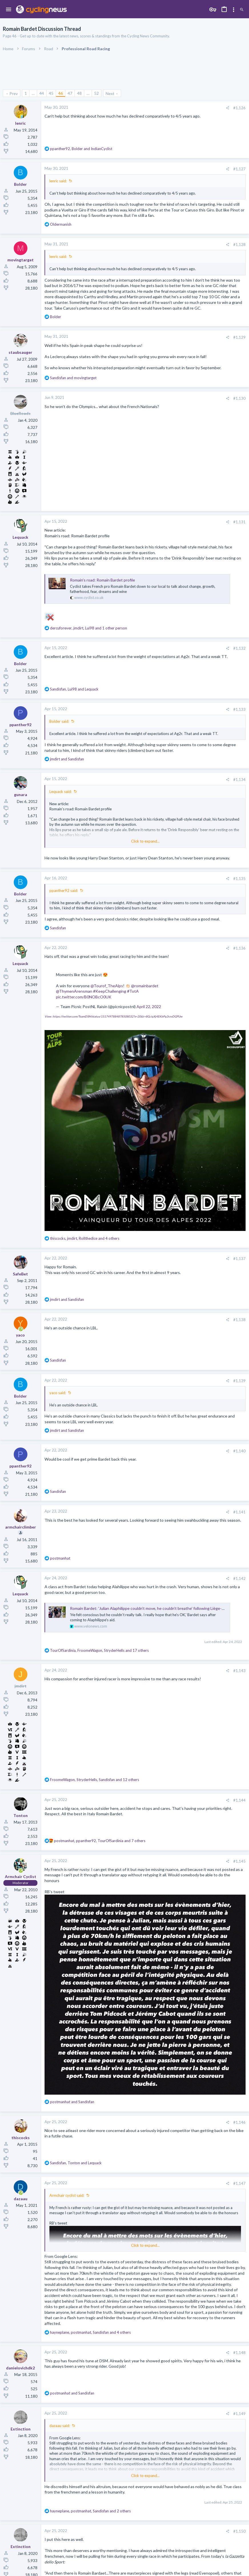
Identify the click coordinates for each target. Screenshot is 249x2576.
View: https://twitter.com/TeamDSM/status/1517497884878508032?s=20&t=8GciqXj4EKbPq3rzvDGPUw (113, 1016)
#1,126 (239, 108)
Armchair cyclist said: (66, 2195)
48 (79, 93)
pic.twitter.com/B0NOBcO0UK (83, 996)
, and (81, 148)
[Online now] (20, 1329)
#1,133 (239, 709)
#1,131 (239, 522)
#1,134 (239, 779)
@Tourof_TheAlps (107, 985)
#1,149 (239, 2413)
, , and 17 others (99, 1650)
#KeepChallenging (109, 991)
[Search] (241, 10)
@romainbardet (144, 985)
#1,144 (239, 1800)
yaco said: (57, 1392)
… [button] (33, 93)
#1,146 (239, 2122)
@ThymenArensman (74, 991)
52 (96, 93)
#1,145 (239, 1861)
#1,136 (239, 948)
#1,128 (239, 244)
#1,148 (239, 2352)
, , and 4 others (84, 1238)
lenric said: (58, 181)
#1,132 (239, 648)
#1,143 (239, 1670)
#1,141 (239, 1512)
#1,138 (239, 1319)
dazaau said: (59, 2425)
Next (110, 93)
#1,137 (239, 1258)
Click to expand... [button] (145, 841)
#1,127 (239, 169)
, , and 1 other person (88, 628)
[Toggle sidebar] (233, 9)
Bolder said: (59, 721)
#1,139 (239, 1380)
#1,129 (239, 337)
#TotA (133, 991)
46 (60, 93)
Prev (13, 93)
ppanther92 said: (63, 890)
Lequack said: (60, 791)
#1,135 (239, 878)
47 (70, 93)
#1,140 (239, 1451)
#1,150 (239, 2531)
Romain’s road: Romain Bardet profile (102, 580)
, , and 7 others (99, 1840)
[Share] (227, 108)
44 (41, 93)
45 (51, 93)
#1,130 (239, 398)
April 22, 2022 (148, 1006)
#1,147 (239, 2183)
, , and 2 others (90, 2511)
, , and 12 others (94, 1779)
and (73, 378)
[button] (9, 10)
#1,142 (239, 1578)
